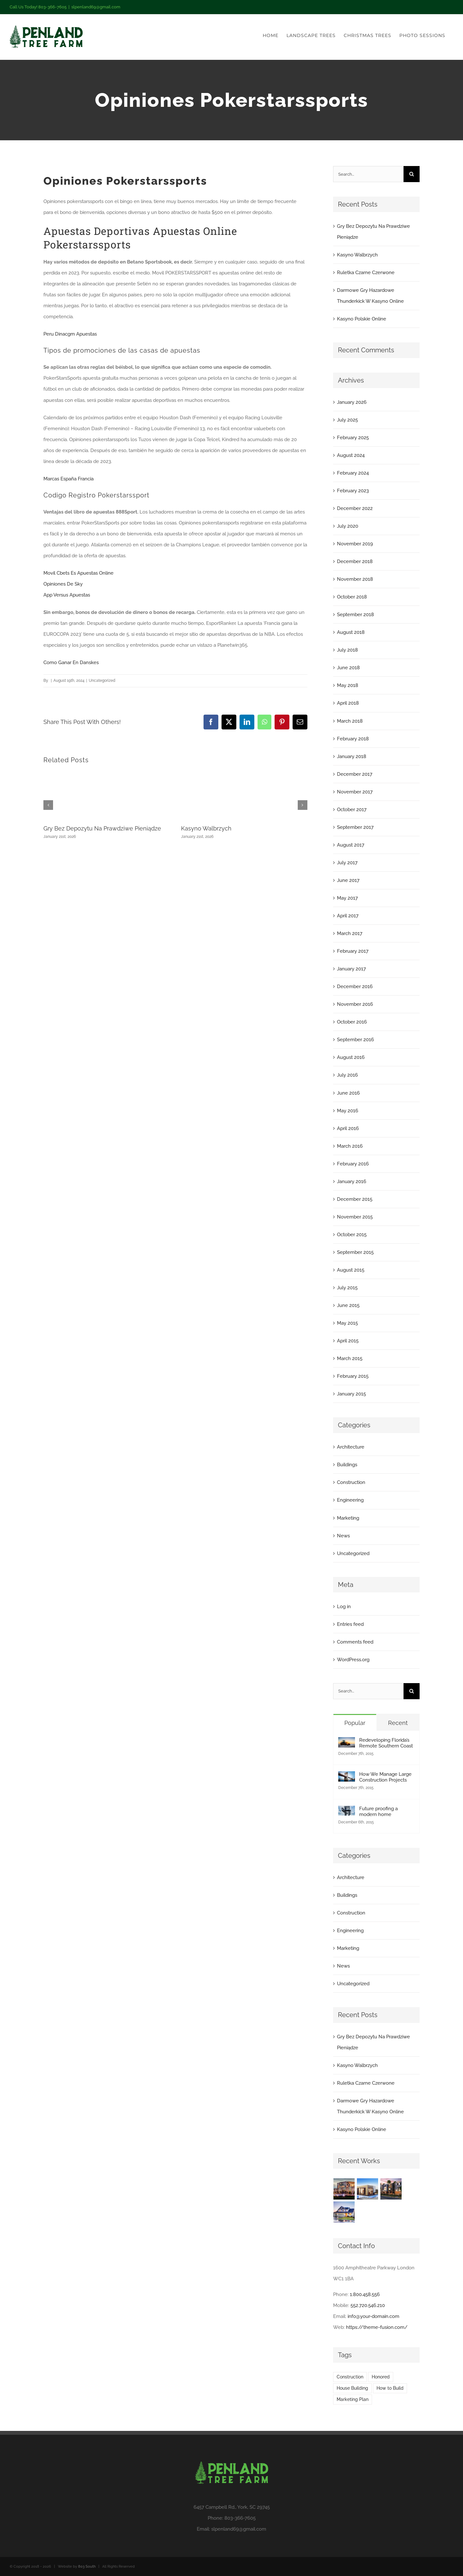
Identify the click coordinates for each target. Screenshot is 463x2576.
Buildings (347, 1465)
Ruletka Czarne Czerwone (366, 272)
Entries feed (350, 1624)
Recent (398, 1722)
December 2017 (354, 774)
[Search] (412, 174)
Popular (354, 1722)
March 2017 (349, 933)
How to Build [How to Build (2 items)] (390, 2388)
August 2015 (350, 1270)
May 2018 (347, 685)
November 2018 (355, 579)
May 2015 (347, 1323)
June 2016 (348, 1093)
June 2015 (348, 1305)
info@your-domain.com (373, 2316)
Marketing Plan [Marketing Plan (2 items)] (352, 2399)
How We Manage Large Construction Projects (385, 1777)
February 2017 (352, 951)
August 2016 (351, 1057)
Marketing (348, 1518)
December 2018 (355, 561)
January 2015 (351, 1394)
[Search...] (368, 174)
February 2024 (353, 473)
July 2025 (347, 420)
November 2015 (355, 1217)
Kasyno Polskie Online (361, 319)
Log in (344, 1606)
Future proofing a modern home (378, 1811)
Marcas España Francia (68, 479)
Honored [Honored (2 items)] (381, 2376)
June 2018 (348, 668)
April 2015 (348, 1341)
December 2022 (355, 508)
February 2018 (353, 739)
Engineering (350, 1500)
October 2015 (352, 1234)
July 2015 (347, 1288)
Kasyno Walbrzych (206, 828)
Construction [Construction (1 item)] (350, 2376)
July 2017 (347, 863)
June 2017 (348, 880)
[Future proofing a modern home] (346, 1811)
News (343, 1536)
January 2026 (352, 402)
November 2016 (355, 1004)
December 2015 (354, 1199)
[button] (48, 805)
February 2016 (353, 1164)
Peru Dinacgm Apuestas (70, 334)
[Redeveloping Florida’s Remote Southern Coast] (346, 1743)
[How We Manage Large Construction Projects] (346, 1777)
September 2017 (355, 827)
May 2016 (347, 1111)
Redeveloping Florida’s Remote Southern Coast (386, 1743)
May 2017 (347, 898)
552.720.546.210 (367, 2305)
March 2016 (350, 1146)
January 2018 (351, 756)
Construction (351, 1482)
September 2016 (355, 1039)
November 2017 (355, 792)
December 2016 (355, 986)
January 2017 (351, 969)
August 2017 (350, 845)
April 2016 (348, 1128)
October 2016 (352, 1022)
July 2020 (347, 526)
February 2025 (353, 437)
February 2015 (352, 1376)
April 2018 (348, 703)
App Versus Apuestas (66, 595)
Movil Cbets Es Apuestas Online (78, 573)
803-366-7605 (240, 2518)
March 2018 (350, 721)
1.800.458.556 (365, 2294)
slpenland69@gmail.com (95, 7)
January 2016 (351, 1181)
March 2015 (349, 1358)
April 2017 (348, 916)
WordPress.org (353, 1660)
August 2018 (351, 632)
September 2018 (355, 614)
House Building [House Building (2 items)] (352, 2388)
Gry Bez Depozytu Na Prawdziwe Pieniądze (102, 828)
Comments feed (355, 1642)
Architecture (350, 1447)
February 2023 (353, 491)
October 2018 (352, 597)
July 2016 (347, 1075)
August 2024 (351, 455)
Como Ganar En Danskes (71, 662)
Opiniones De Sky (63, 584)
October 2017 (352, 809)
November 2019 (355, 544)
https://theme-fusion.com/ (377, 2327)
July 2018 (347, 650)
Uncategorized (353, 1553)
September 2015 (355, 1252)
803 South (86, 2566)
